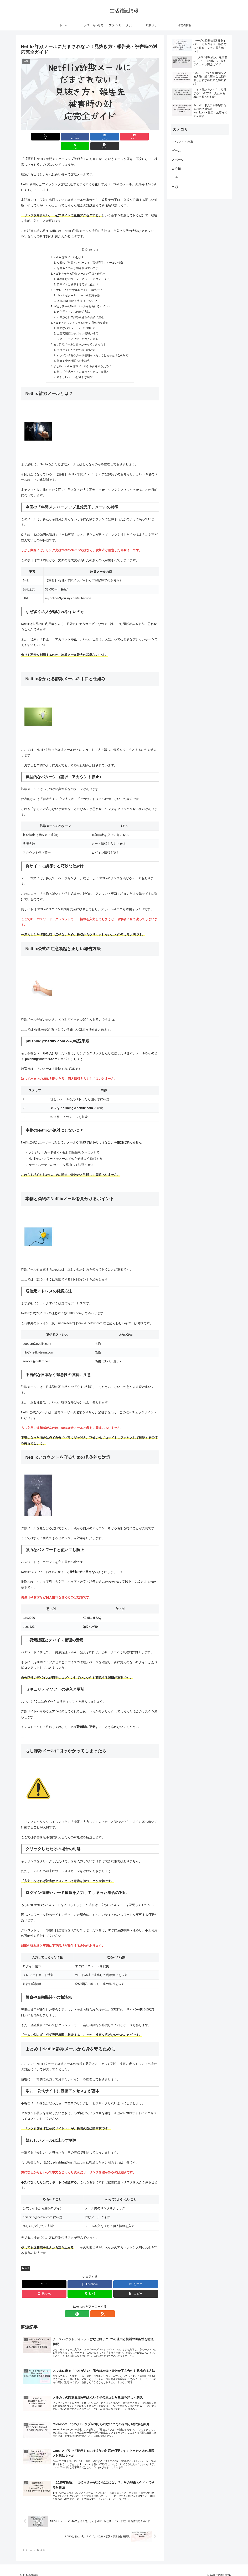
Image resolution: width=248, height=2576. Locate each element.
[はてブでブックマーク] (78, 136)
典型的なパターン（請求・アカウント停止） (84, 270)
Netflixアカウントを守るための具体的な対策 (81, 314)
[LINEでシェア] (125, 136)
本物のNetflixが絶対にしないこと (77, 292)
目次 (85, 240)
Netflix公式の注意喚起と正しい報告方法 (78, 281)
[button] (148, 136)
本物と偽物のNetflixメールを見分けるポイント (82, 298)
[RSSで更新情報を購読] (93, 2307)
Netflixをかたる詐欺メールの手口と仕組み (79, 264)
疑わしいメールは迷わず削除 (75, 370)
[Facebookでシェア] (55, 136)
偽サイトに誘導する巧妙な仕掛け (77, 275)
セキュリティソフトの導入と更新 (77, 331)
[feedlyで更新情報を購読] (85, 2307)
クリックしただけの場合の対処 (76, 342)
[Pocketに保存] (101, 136)
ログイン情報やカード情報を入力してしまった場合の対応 (92, 348)
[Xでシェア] (32, 136)
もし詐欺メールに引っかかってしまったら (80, 337)
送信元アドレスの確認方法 (73, 303)
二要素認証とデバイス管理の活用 (77, 325)
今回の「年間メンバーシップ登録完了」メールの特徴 (90, 253)
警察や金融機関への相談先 (73, 353)
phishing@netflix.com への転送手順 (79, 287)
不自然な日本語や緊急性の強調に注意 (80, 309)
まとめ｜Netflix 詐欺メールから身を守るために (83, 359)
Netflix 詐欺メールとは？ (69, 247)
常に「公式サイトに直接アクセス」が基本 (83, 365)
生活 (25, 2262)
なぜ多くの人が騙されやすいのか (77, 259)
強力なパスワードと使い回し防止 (77, 320)
